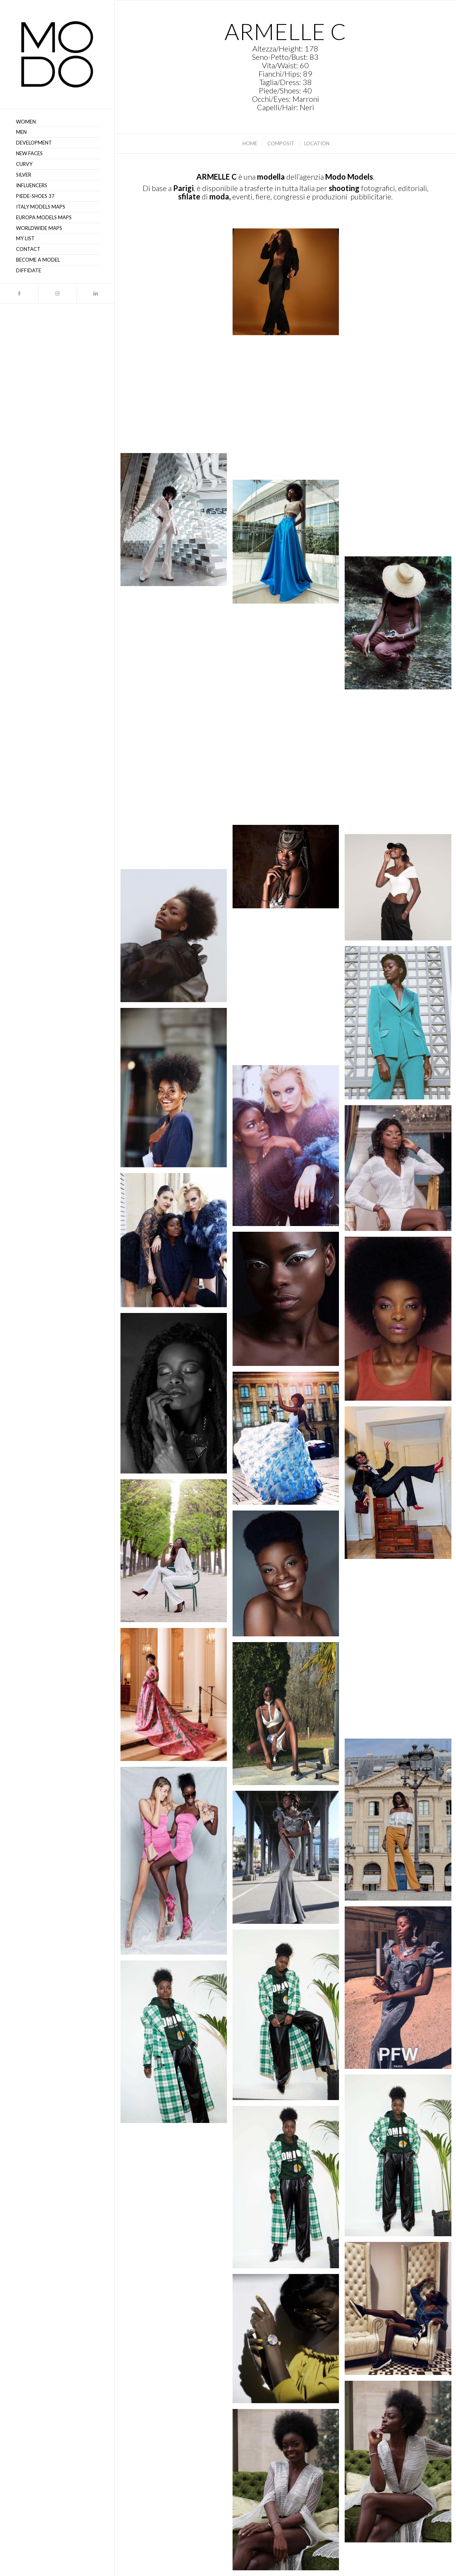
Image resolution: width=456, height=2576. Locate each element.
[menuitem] (57, 122)
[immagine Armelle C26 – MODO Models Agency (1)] (176, 1697)
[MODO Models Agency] (57, 54)
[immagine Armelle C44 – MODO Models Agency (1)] (176, 1243)
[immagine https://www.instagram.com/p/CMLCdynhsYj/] (176, 284)
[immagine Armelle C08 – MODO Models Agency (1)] (176, 2198)
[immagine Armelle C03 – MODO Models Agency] (176, 2350)
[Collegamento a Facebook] (19, 293)
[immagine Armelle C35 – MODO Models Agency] (176, 1396)
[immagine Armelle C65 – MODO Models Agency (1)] (289, 989)
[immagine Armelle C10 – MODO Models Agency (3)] (289, 2190)
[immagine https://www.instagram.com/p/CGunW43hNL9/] (289, 869)
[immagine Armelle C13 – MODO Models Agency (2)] (289, 1860)
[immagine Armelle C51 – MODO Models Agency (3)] (176, 1090)
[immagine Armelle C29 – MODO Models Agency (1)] (176, 1553)
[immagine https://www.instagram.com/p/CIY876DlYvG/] (176, 661)
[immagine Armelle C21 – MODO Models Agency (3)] (289, 1716)
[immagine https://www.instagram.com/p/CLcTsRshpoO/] (289, 410)
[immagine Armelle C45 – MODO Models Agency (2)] (289, 1148)
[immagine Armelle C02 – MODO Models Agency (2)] (289, 2341)
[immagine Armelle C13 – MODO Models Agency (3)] (289, 2017)
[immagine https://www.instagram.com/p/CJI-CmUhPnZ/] (289, 544)
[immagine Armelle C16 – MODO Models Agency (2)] (176, 1864)
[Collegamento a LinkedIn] (95, 293)
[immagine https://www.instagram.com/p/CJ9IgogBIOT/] (176, 522)
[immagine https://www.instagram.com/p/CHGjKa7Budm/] (289, 786)
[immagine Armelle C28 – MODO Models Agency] (289, 1576)
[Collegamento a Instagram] (57, 293)
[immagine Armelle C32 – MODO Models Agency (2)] (289, 1441)
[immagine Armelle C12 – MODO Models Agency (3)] (176, 2045)
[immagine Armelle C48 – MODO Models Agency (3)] (176, 938)
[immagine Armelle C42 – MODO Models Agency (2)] (289, 1301)
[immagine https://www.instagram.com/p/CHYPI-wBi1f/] (176, 800)
